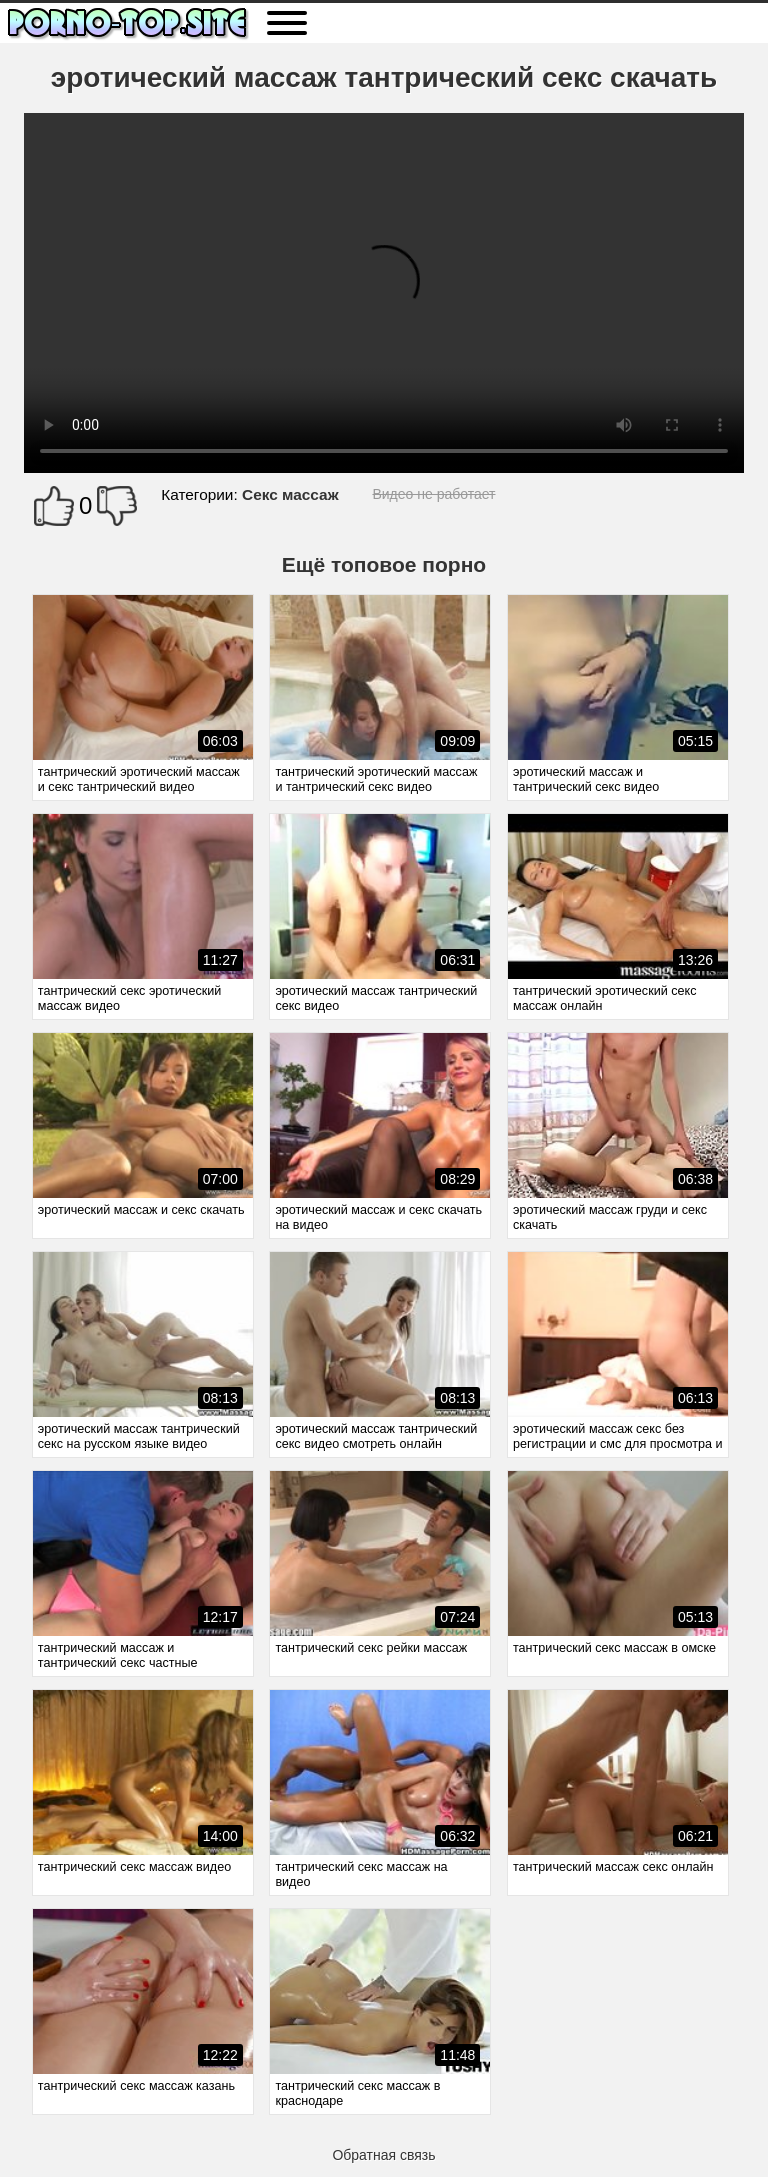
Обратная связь (383, 2155)
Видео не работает (433, 494)
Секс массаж (290, 494)
